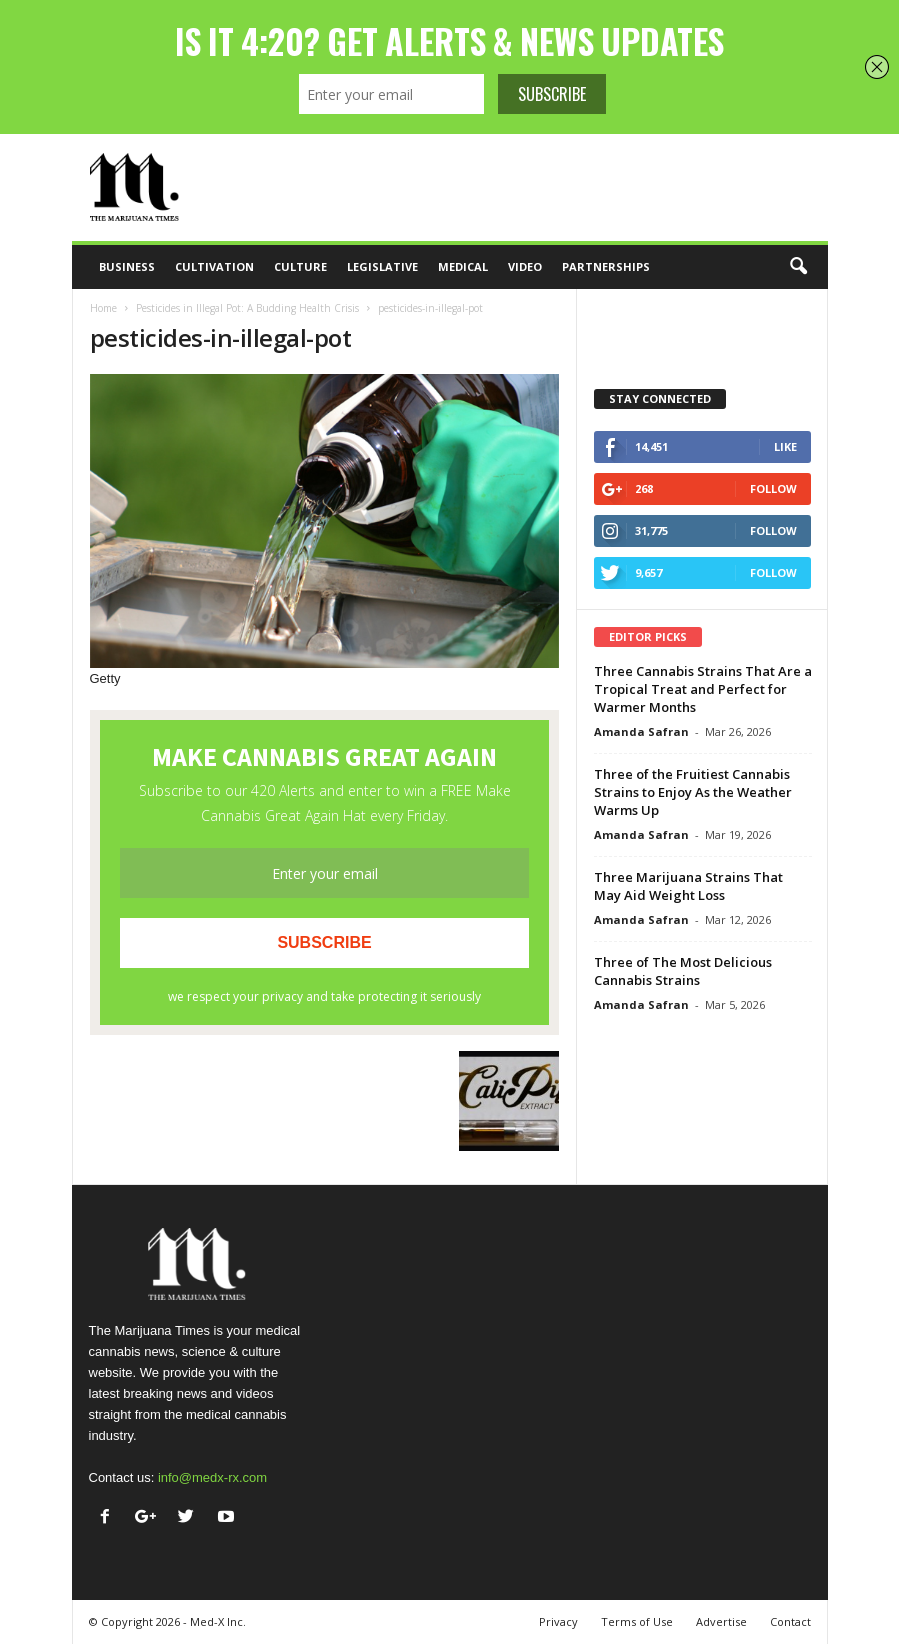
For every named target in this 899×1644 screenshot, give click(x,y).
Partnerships (606, 266)
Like (785, 446)
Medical (463, 266)
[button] (798, 267)
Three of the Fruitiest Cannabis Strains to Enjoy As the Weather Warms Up (693, 792)
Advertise (721, 1621)
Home (103, 308)
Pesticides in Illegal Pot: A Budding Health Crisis (247, 308)
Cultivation (214, 266)
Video (525, 266)
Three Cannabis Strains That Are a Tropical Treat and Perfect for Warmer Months (703, 689)
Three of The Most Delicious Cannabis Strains (683, 971)
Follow (773, 488)
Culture (300, 266)
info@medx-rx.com (212, 1477)
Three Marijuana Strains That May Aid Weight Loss (688, 886)
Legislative (382, 266)
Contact (790, 1621)
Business (127, 266)
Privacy (558, 1621)
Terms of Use (637, 1621)
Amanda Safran (641, 731)
